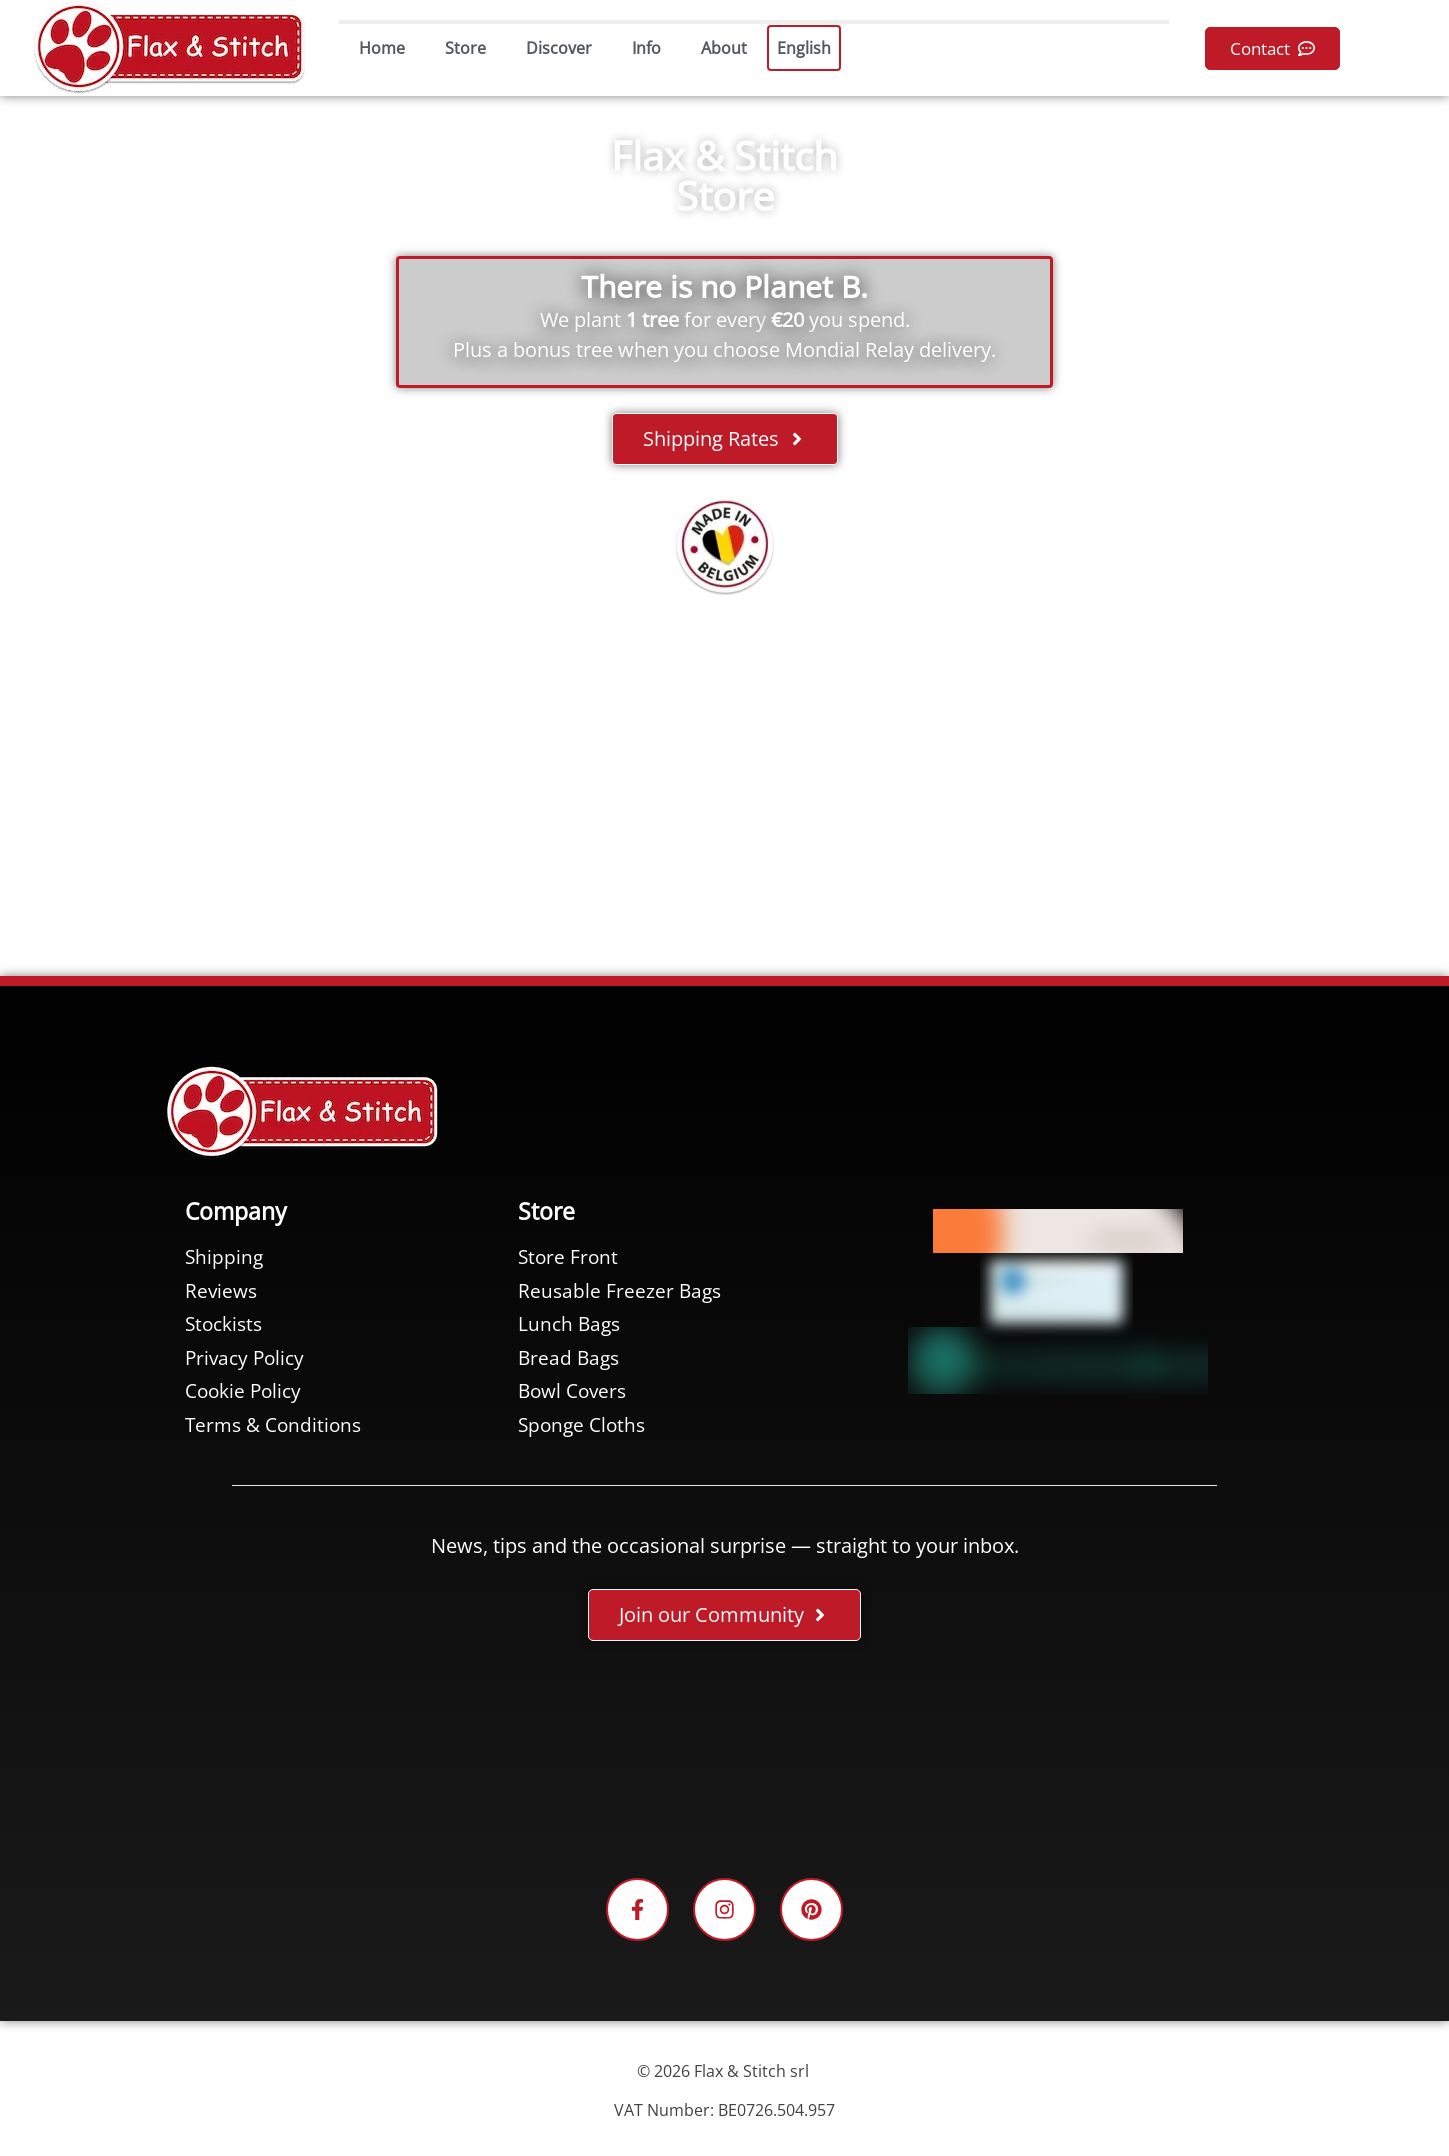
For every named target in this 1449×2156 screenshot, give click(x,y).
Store (465, 48)
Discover (559, 48)
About (724, 48)
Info (646, 48)
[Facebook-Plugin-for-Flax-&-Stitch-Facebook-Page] (725, 1763)
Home (382, 48)
